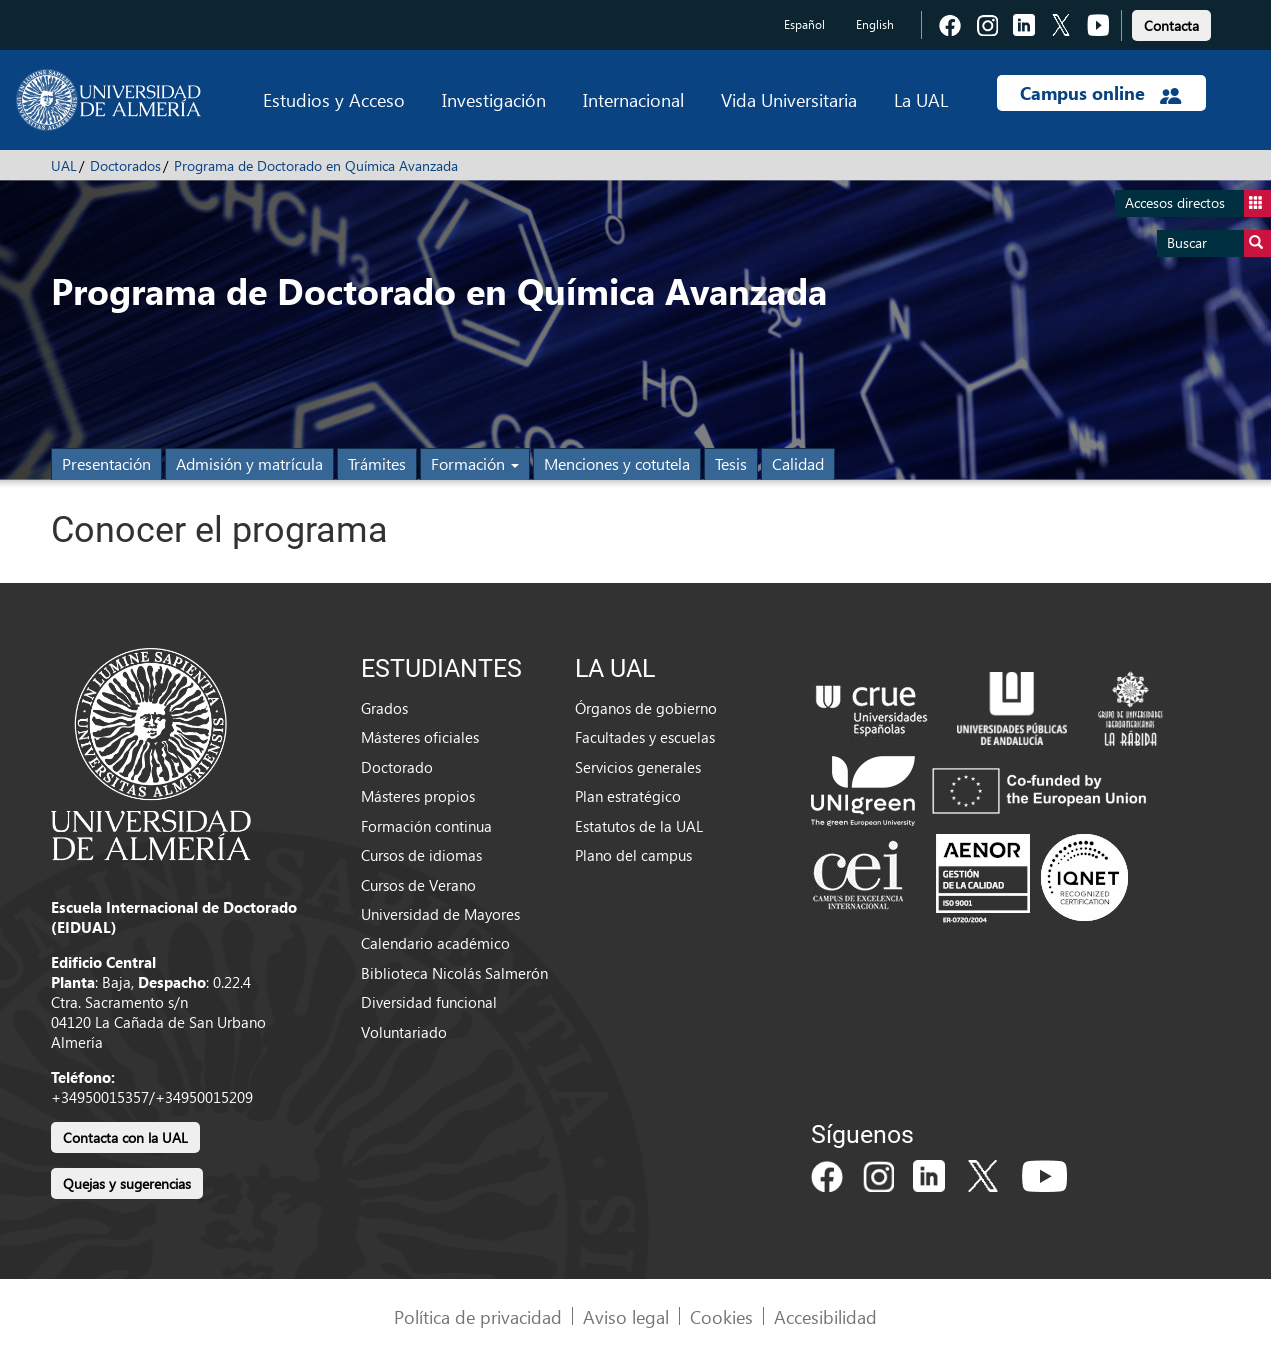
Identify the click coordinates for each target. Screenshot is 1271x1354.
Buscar (1219, 243)
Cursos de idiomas (421, 855)
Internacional (633, 99)
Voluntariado (404, 1032)
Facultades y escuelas (645, 737)
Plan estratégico (628, 796)
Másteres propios (418, 796)
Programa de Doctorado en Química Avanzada (316, 165)
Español (804, 24)
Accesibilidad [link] (825, 1316)
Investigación (494, 99)
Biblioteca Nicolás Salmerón (454, 973)
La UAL (921, 99)
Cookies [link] (721, 1316)
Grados (384, 708)
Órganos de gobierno (646, 708)
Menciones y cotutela (617, 463)
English (875, 24)
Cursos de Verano (418, 885)
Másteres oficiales (420, 737)
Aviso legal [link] (626, 1316)
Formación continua (426, 826)
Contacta (1171, 25)
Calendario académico (435, 943)
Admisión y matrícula (249, 463)
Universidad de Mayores (440, 914)
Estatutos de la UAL (639, 826)
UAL (64, 165)
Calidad (798, 463)
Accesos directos (1198, 203)
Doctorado (397, 767)
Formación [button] (475, 463)
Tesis (731, 463)
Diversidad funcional (429, 1002)
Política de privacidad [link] (478, 1316)
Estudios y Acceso (334, 99)
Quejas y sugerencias (127, 1183)
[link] (1171, 22)
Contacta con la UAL (125, 1137)
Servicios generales (638, 767)
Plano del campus (633, 855)
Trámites (377, 463)
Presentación (106, 463)
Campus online (1100, 93)
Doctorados (125, 165)
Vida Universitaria (789, 99)
